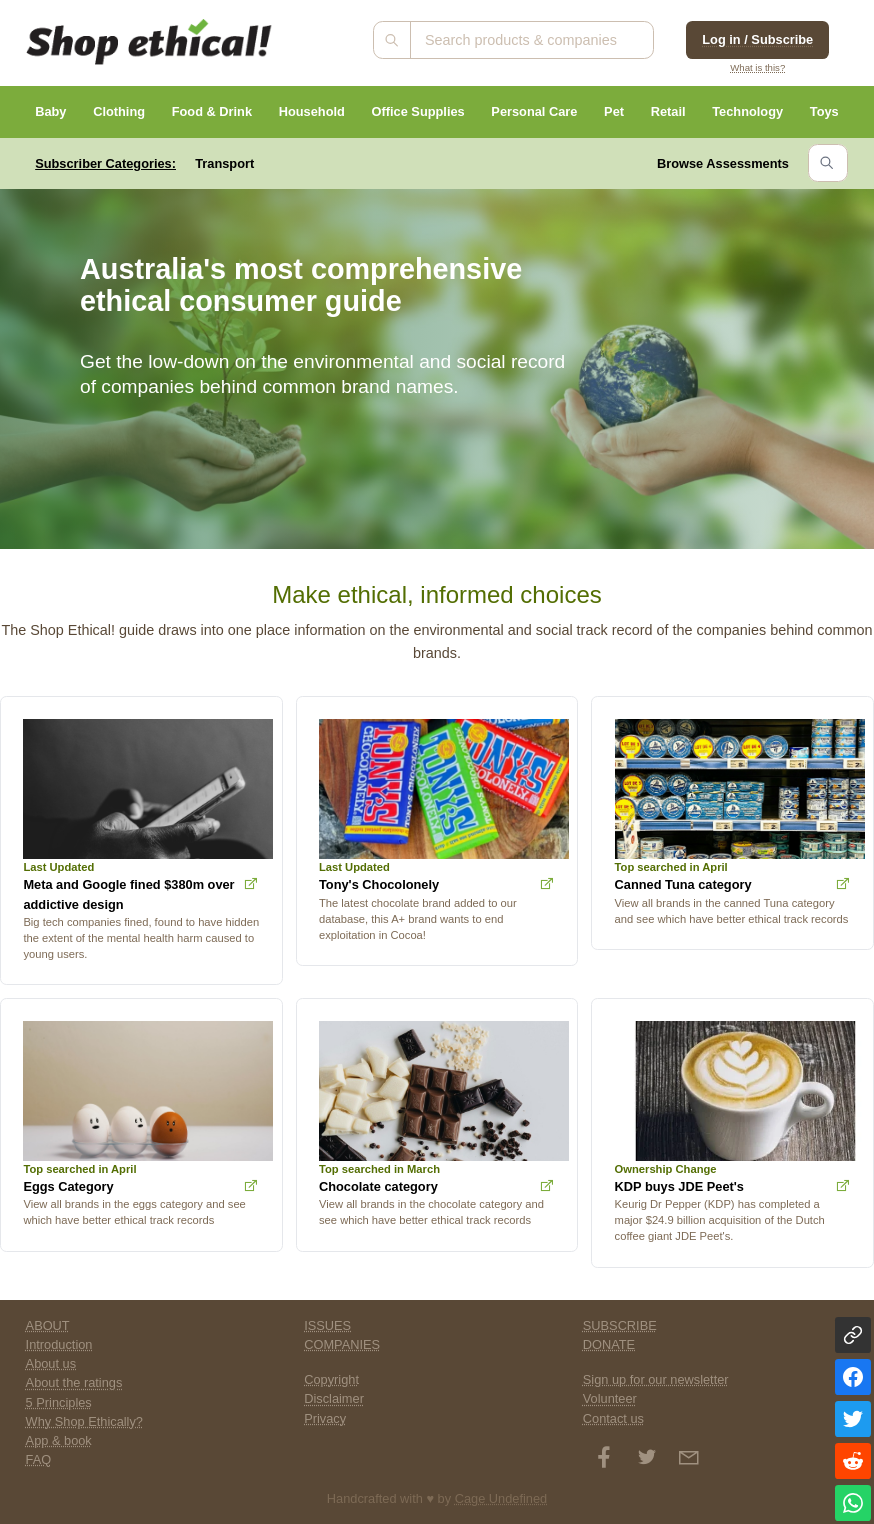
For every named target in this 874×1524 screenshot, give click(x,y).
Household (312, 111)
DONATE (609, 1344)
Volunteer (610, 1398)
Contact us (613, 1418)
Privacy (325, 1418)
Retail (668, 111)
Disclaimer (334, 1398)
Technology (747, 111)
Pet (614, 111)
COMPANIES (342, 1344)
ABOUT (48, 1325)
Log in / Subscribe (757, 39)
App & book (59, 1440)
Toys (824, 111)
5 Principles (59, 1402)
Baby (50, 111)
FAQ (39, 1459)
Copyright (331, 1379)
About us (51, 1363)
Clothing (119, 111)
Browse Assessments (723, 163)
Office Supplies (418, 111)
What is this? (757, 67)
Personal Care (534, 111)
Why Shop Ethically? (84, 1421)
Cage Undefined (501, 1498)
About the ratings (74, 1382)
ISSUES (327, 1325)
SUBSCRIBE (620, 1325)
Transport (224, 163)
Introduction (59, 1344)
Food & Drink (212, 111)
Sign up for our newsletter (656, 1379)
